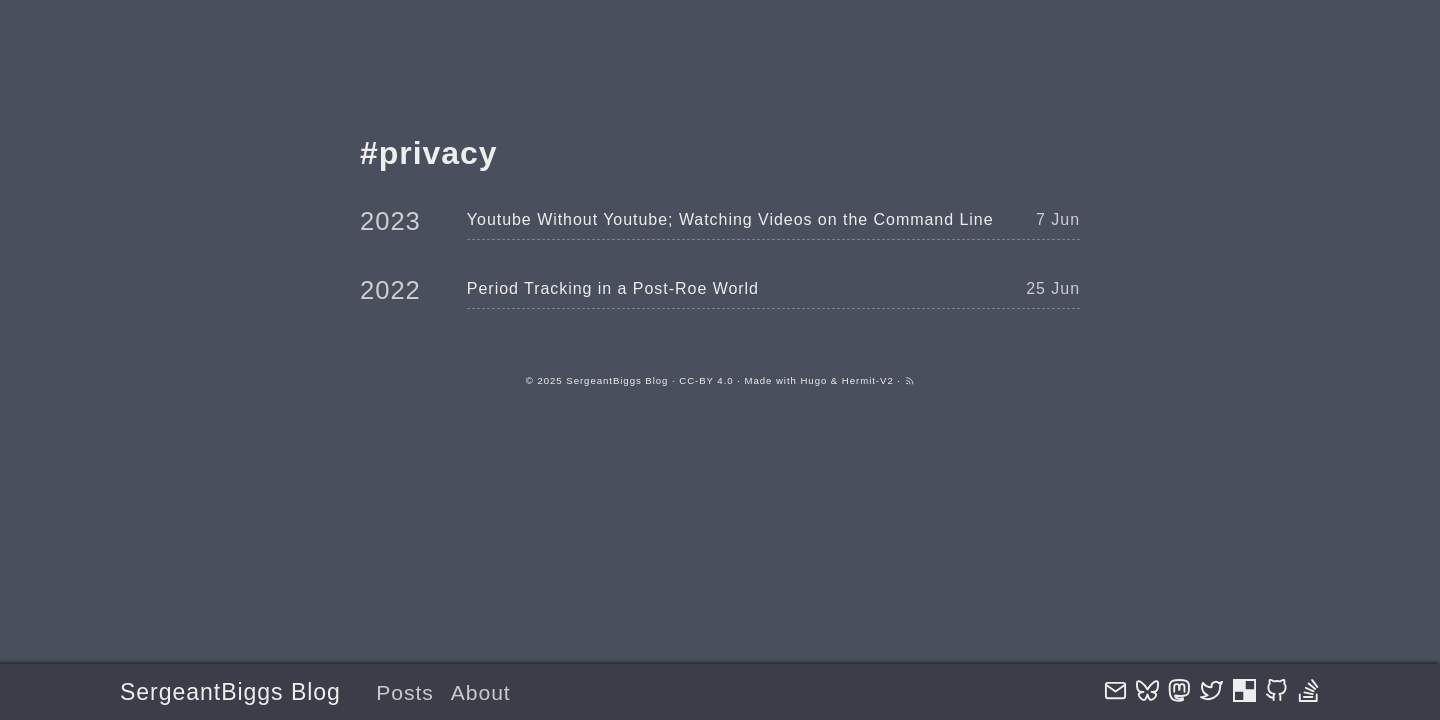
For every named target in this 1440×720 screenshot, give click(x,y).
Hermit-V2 (868, 380)
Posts (405, 692)
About (481, 692)
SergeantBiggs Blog (230, 692)
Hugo (813, 380)
